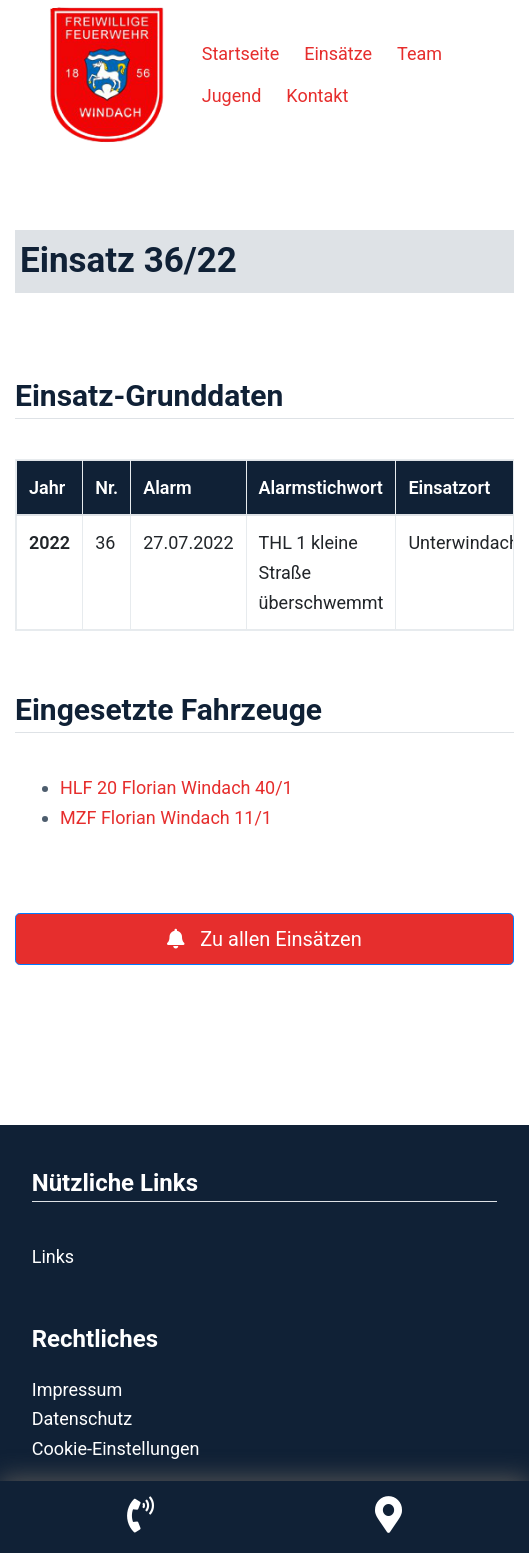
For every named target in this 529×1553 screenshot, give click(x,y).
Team (419, 53)
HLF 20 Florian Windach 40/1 (176, 787)
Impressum (77, 1389)
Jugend (232, 95)
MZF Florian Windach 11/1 (166, 817)
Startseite (240, 53)
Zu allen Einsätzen (264, 939)
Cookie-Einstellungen (116, 1448)
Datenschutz (82, 1418)
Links (53, 1256)
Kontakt (317, 95)
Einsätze (338, 53)
